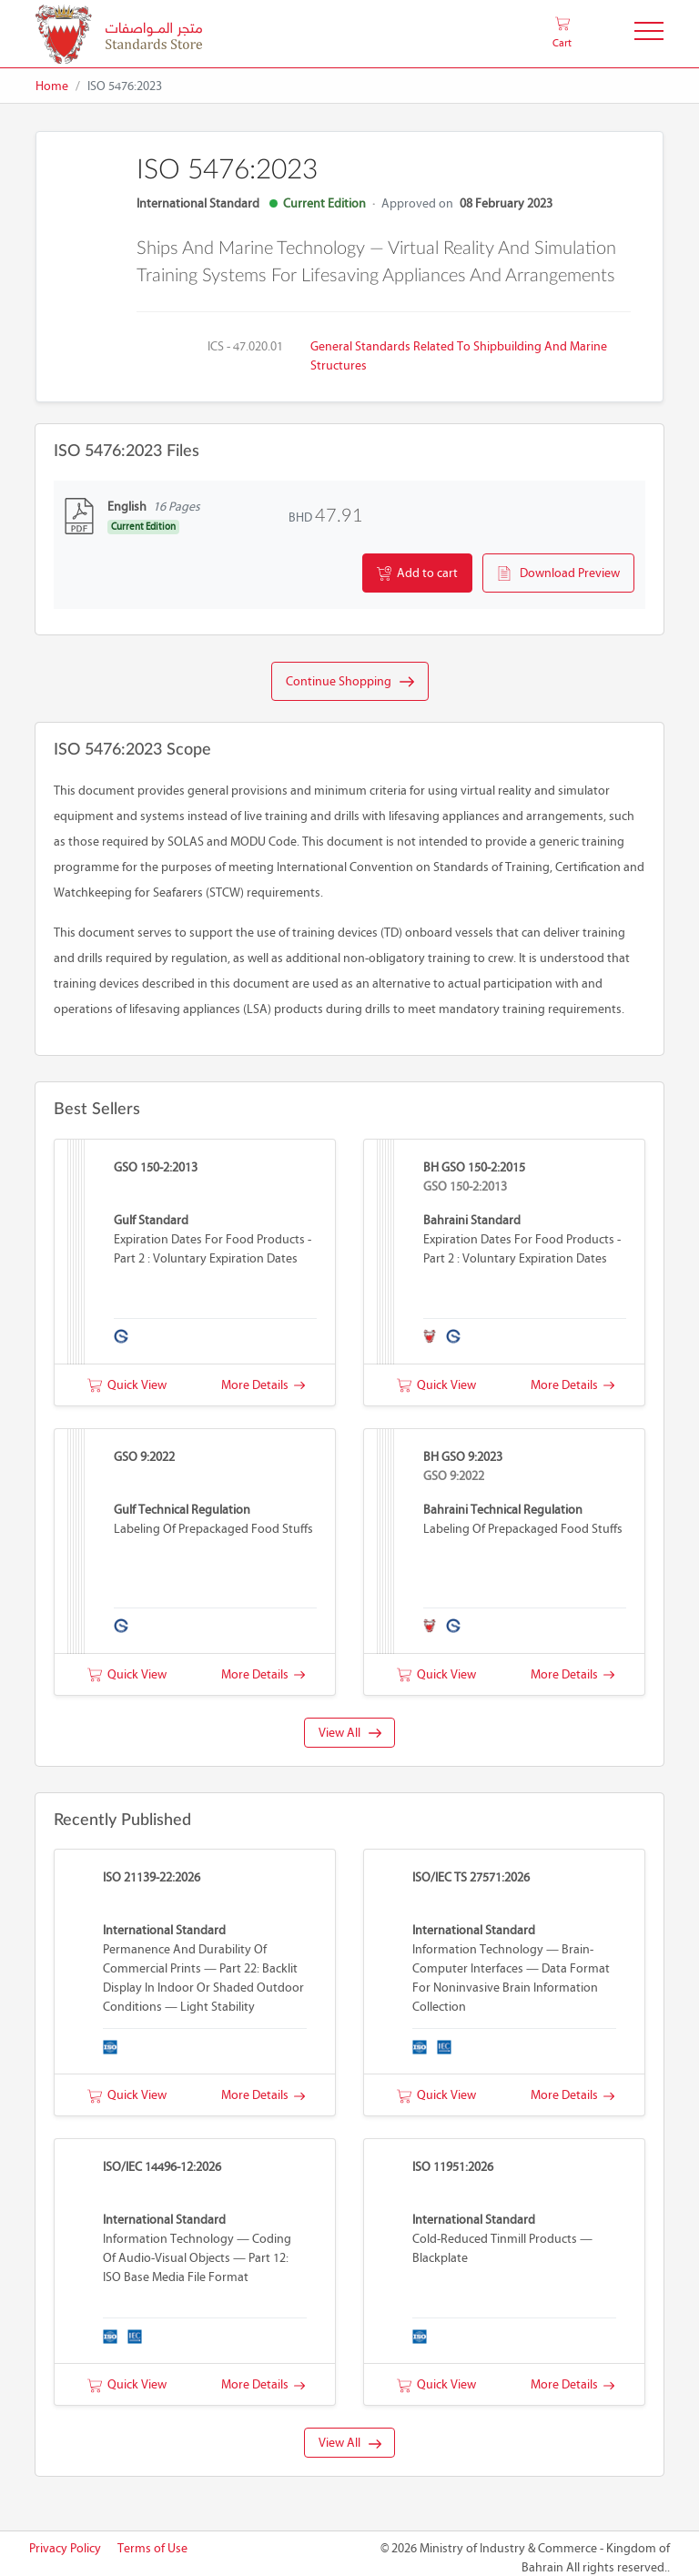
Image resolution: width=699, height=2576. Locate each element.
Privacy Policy (65, 2548)
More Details (263, 1385)
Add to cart (417, 573)
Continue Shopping (350, 682)
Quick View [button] (127, 1385)
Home (51, 86)
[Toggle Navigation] (649, 34)
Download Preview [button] (558, 573)
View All (350, 1732)
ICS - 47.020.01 (245, 346)
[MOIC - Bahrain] (118, 34)
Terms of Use (152, 2548)
